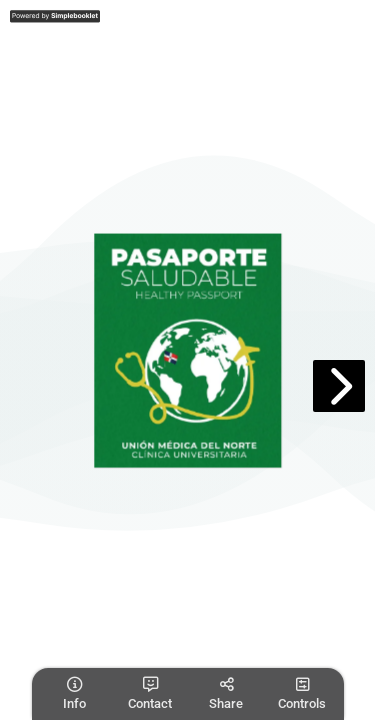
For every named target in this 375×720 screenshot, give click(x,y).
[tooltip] (74, 694)
